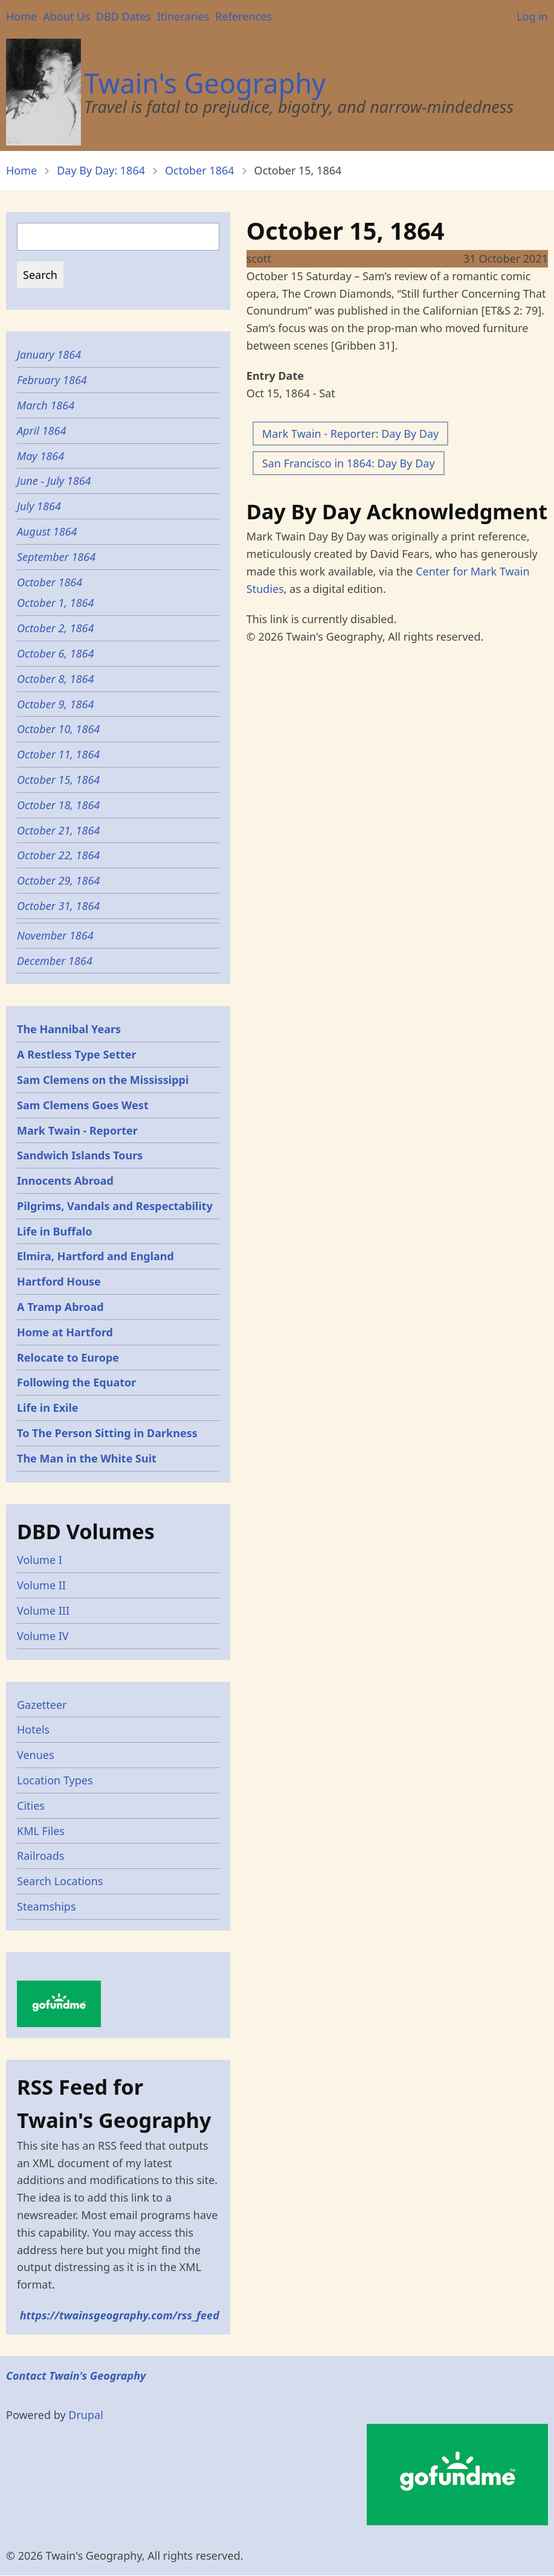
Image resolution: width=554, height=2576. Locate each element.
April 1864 (41, 430)
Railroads (40, 1855)
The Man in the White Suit (86, 1458)
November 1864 (55, 935)
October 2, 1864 (55, 628)
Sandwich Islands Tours (80, 1155)
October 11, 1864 (58, 754)
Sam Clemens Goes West (83, 1105)
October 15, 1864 (58, 779)
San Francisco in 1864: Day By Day (348, 463)
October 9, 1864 (55, 704)
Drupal (85, 2415)
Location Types (55, 1780)
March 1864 (45, 405)
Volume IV (43, 1636)
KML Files (41, 1831)
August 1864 (47, 531)
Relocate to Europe (68, 1357)
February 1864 (52, 380)
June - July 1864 (54, 480)
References (243, 16)
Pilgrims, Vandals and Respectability (115, 1206)
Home (21, 16)
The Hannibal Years (69, 1029)
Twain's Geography (205, 83)
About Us (66, 16)
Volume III (43, 1610)
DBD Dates (123, 16)
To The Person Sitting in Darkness (107, 1433)
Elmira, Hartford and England (95, 1256)
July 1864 (39, 506)
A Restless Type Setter (77, 1054)
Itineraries (183, 16)
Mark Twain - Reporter (77, 1130)
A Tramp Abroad (60, 1306)
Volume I (39, 1559)
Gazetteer (42, 1704)
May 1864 (40, 456)
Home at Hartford (65, 1332)
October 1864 (199, 170)
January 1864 (49, 354)
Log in (532, 16)
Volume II (41, 1585)
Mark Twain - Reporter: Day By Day (350, 433)
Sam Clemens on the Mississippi (102, 1079)
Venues (35, 1755)
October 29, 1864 (58, 880)
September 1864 (56, 556)
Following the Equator (76, 1382)
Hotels (33, 1729)
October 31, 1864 (58, 906)
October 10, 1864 (58, 729)
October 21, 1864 (58, 830)
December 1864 (54, 960)
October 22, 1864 (58, 855)
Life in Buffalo (54, 1231)
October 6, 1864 (55, 653)
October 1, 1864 (55, 602)
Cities (31, 1805)
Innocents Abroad (65, 1180)
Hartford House (59, 1281)
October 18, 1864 (58, 805)
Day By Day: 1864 (101, 170)
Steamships (46, 1906)
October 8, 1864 (55, 678)
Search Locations (60, 1881)
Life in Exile (48, 1407)
